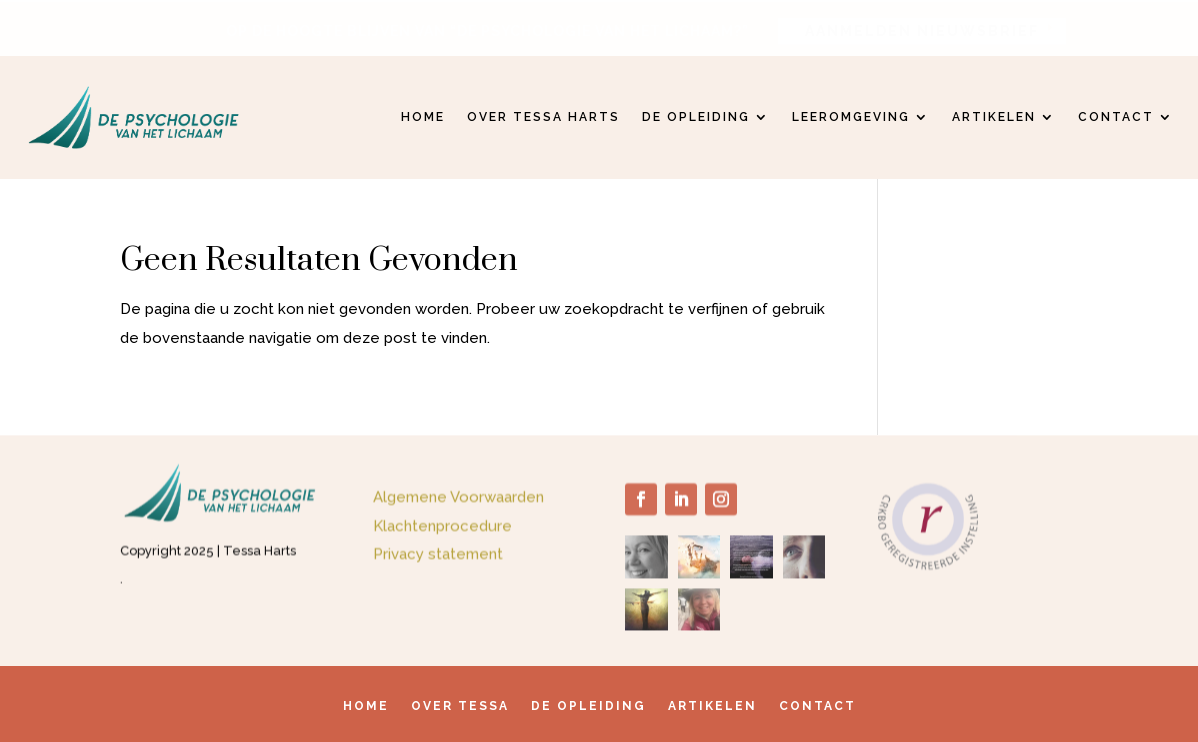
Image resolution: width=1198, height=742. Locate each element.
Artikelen (994, 117)
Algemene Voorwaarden (458, 499)
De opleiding (696, 117)
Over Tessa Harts (543, 117)
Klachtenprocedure (442, 528)
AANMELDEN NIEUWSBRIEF (922, 30)
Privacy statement (438, 556)
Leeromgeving (851, 117)
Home (423, 117)
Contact (1116, 117)
